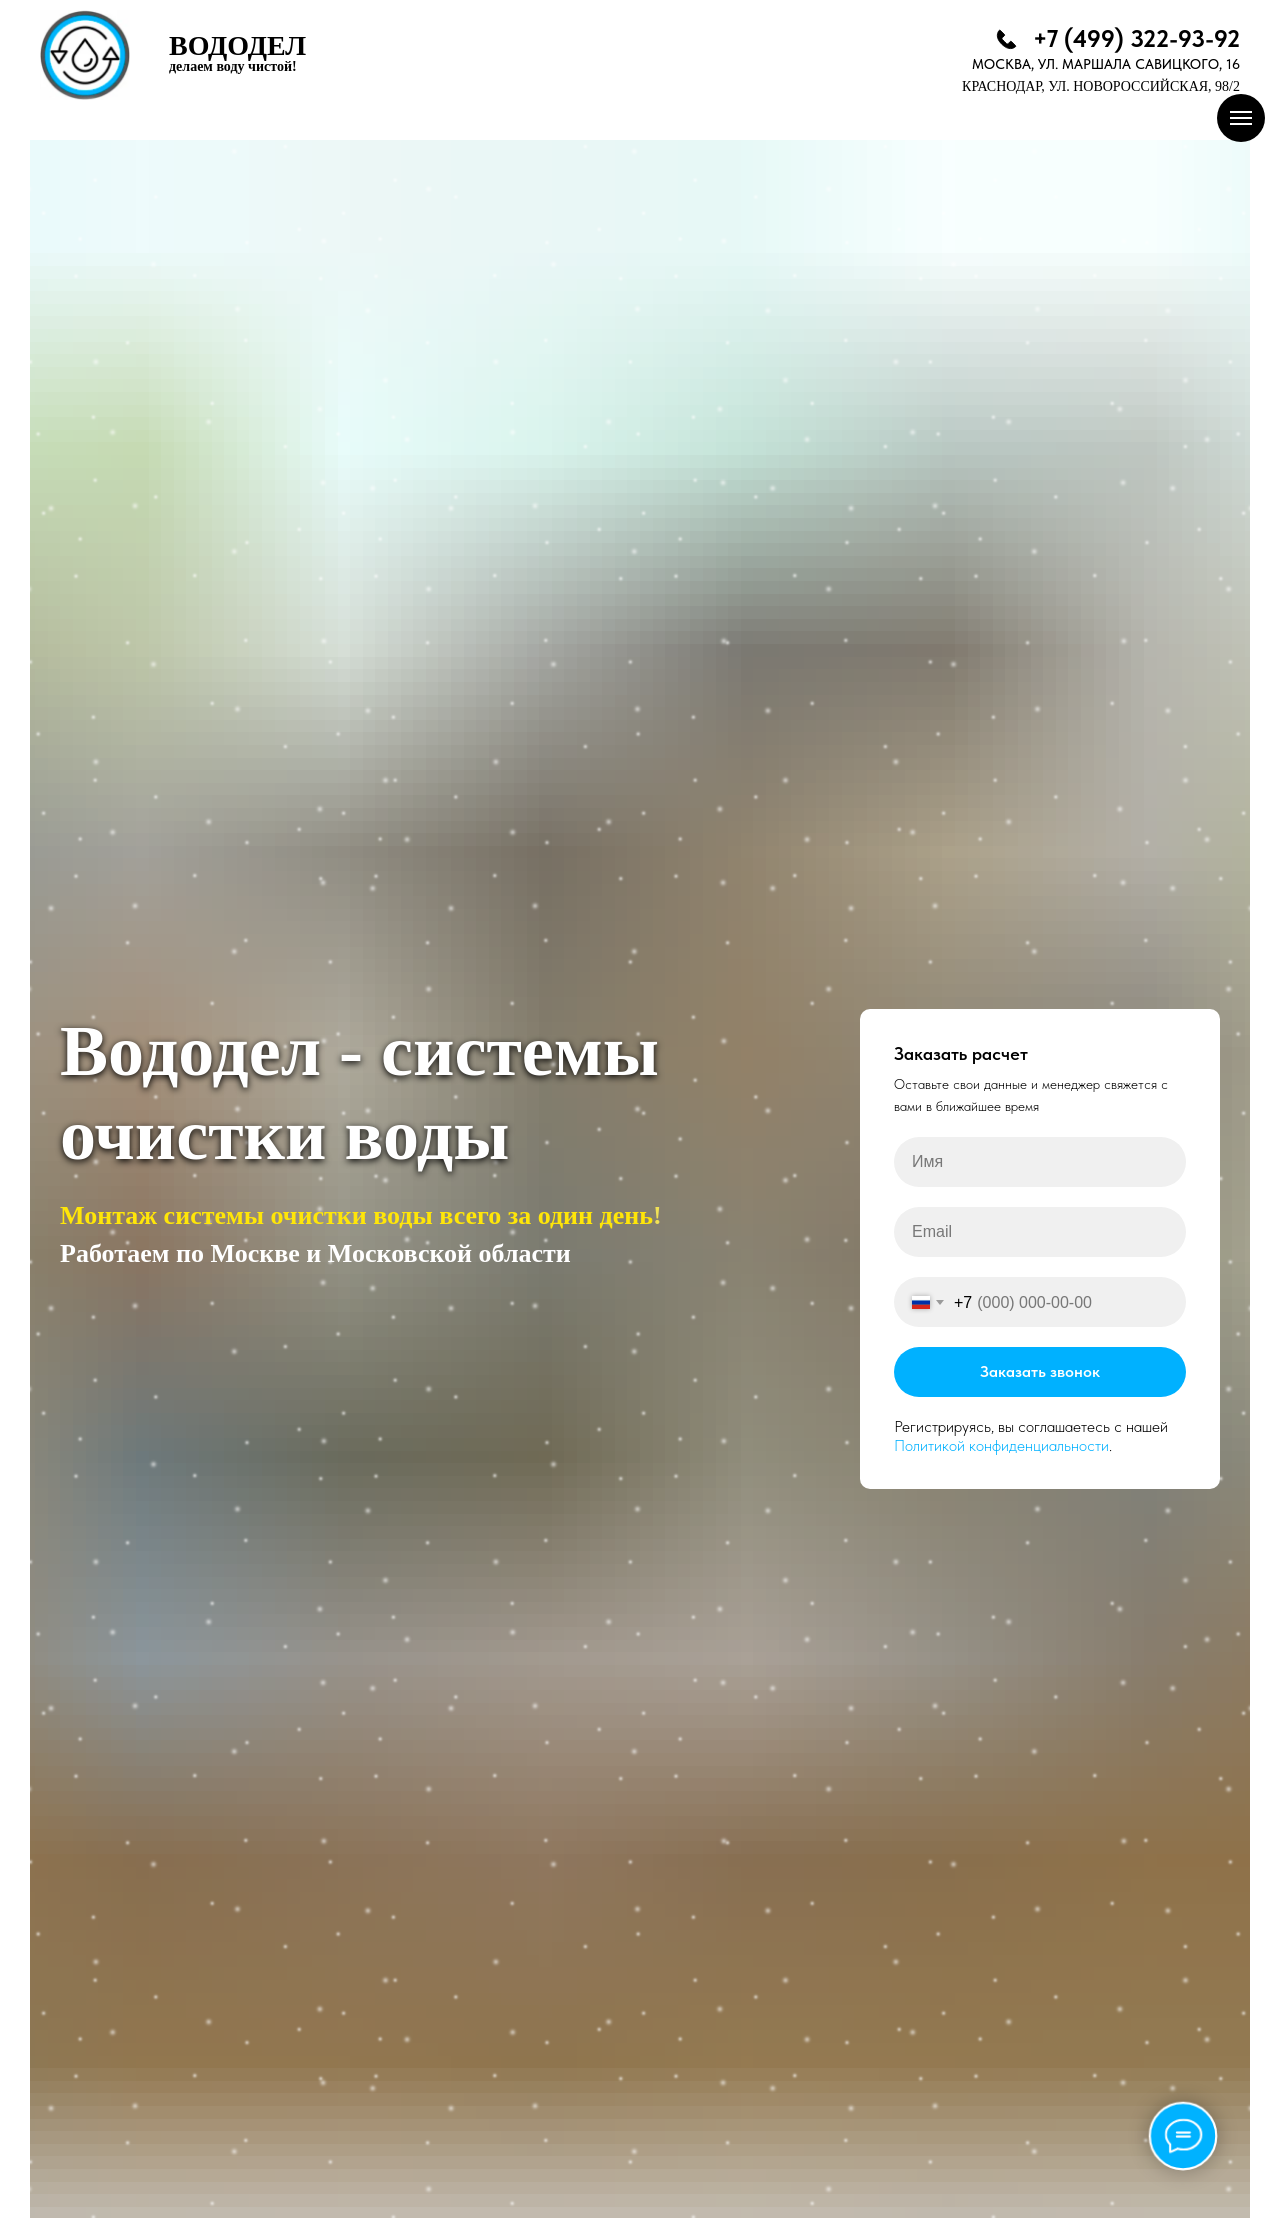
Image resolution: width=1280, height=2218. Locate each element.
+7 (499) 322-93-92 (1136, 38)
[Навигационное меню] (1241, 118)
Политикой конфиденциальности (1001, 1445)
